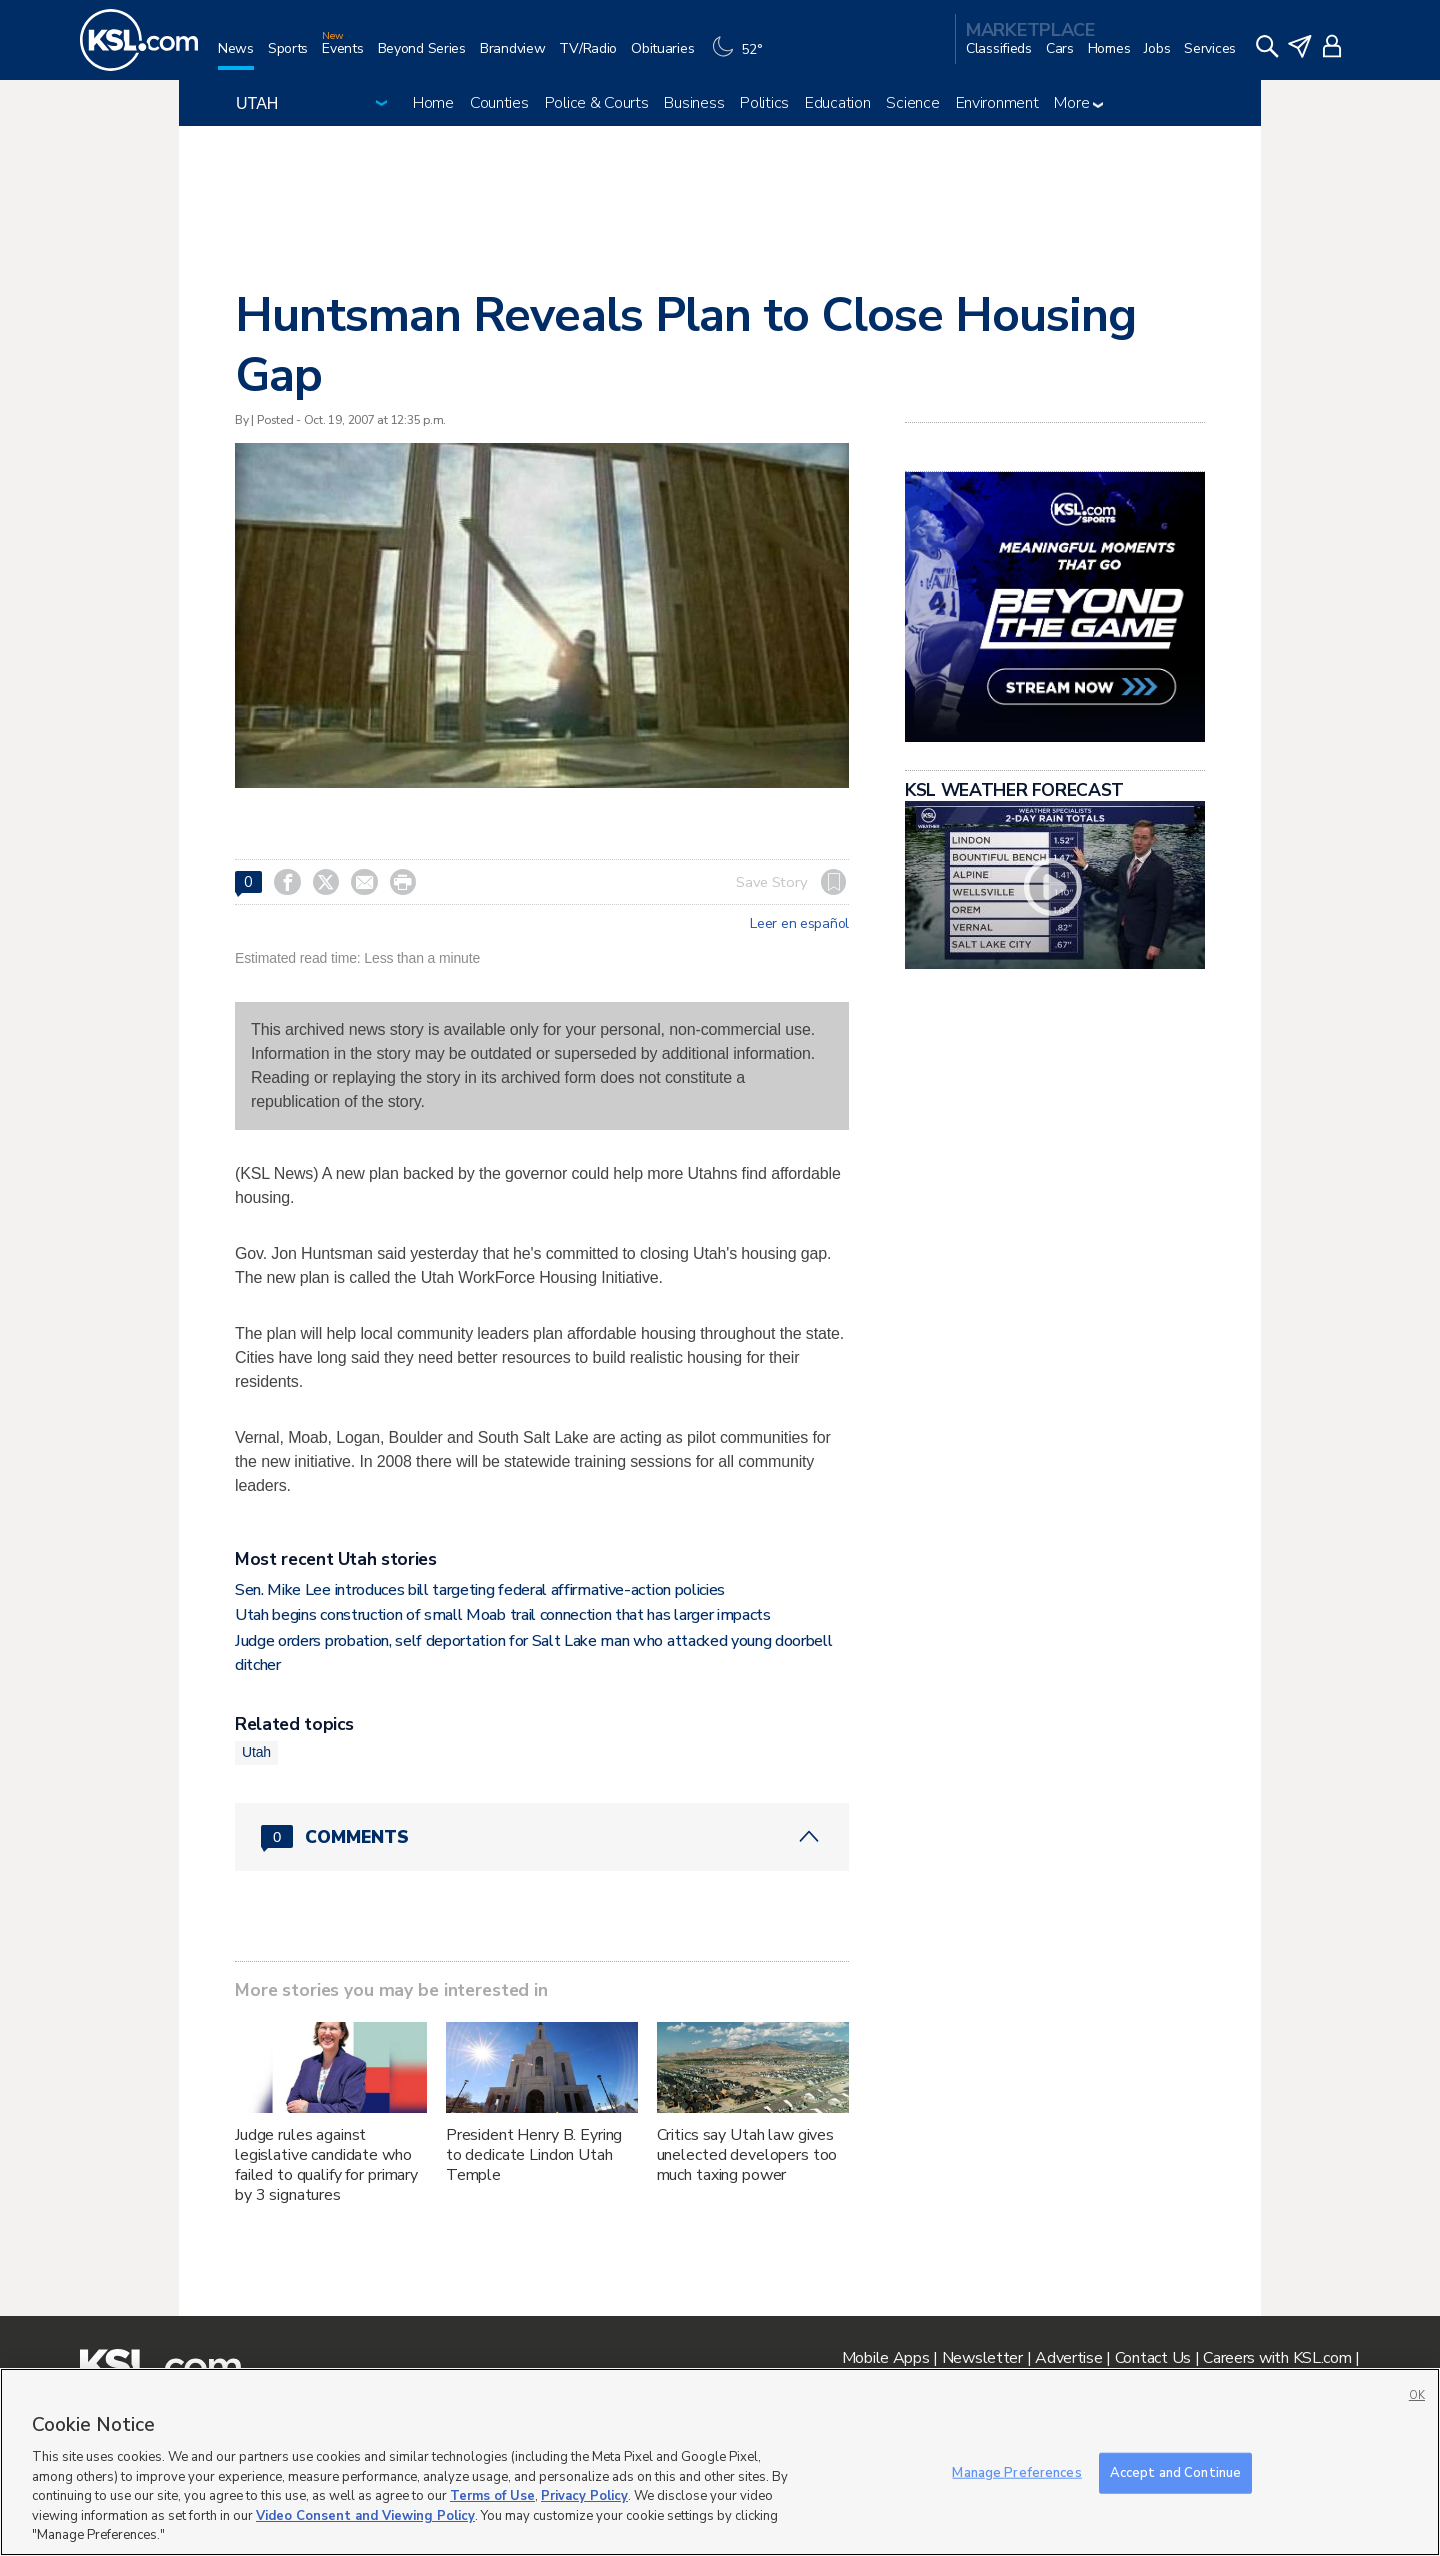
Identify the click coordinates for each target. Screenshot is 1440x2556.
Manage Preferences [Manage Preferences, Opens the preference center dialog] (1016, 2472)
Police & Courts (597, 103)
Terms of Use (492, 2496)
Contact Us (1153, 2358)
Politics (764, 103)
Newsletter (982, 2358)
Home (433, 103)
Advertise (1068, 2358)
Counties (499, 103)
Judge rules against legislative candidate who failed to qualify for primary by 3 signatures (326, 2165)
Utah (256, 1752)
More (1078, 103)
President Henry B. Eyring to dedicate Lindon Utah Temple (534, 2155)
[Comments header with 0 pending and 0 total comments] (542, 1837)
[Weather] (742, 56)
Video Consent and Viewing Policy (365, 2516)
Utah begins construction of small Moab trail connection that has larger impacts (503, 1615)
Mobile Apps (886, 2358)
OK (1417, 2395)
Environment (997, 103)
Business (694, 103)
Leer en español (799, 924)
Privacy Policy (584, 2496)
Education (837, 103)
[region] (720, 2462)
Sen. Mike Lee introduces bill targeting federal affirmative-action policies (480, 1590)
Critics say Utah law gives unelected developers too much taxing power (747, 2155)
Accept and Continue (1175, 2472)
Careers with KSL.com (1277, 2358)
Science (912, 103)
